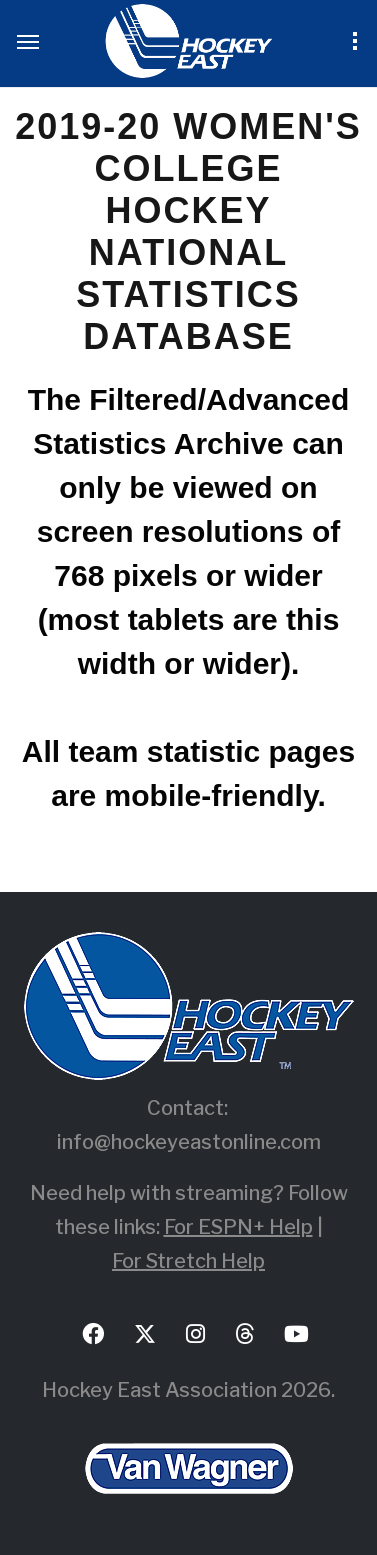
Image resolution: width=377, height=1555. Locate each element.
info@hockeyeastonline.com (189, 1142)
